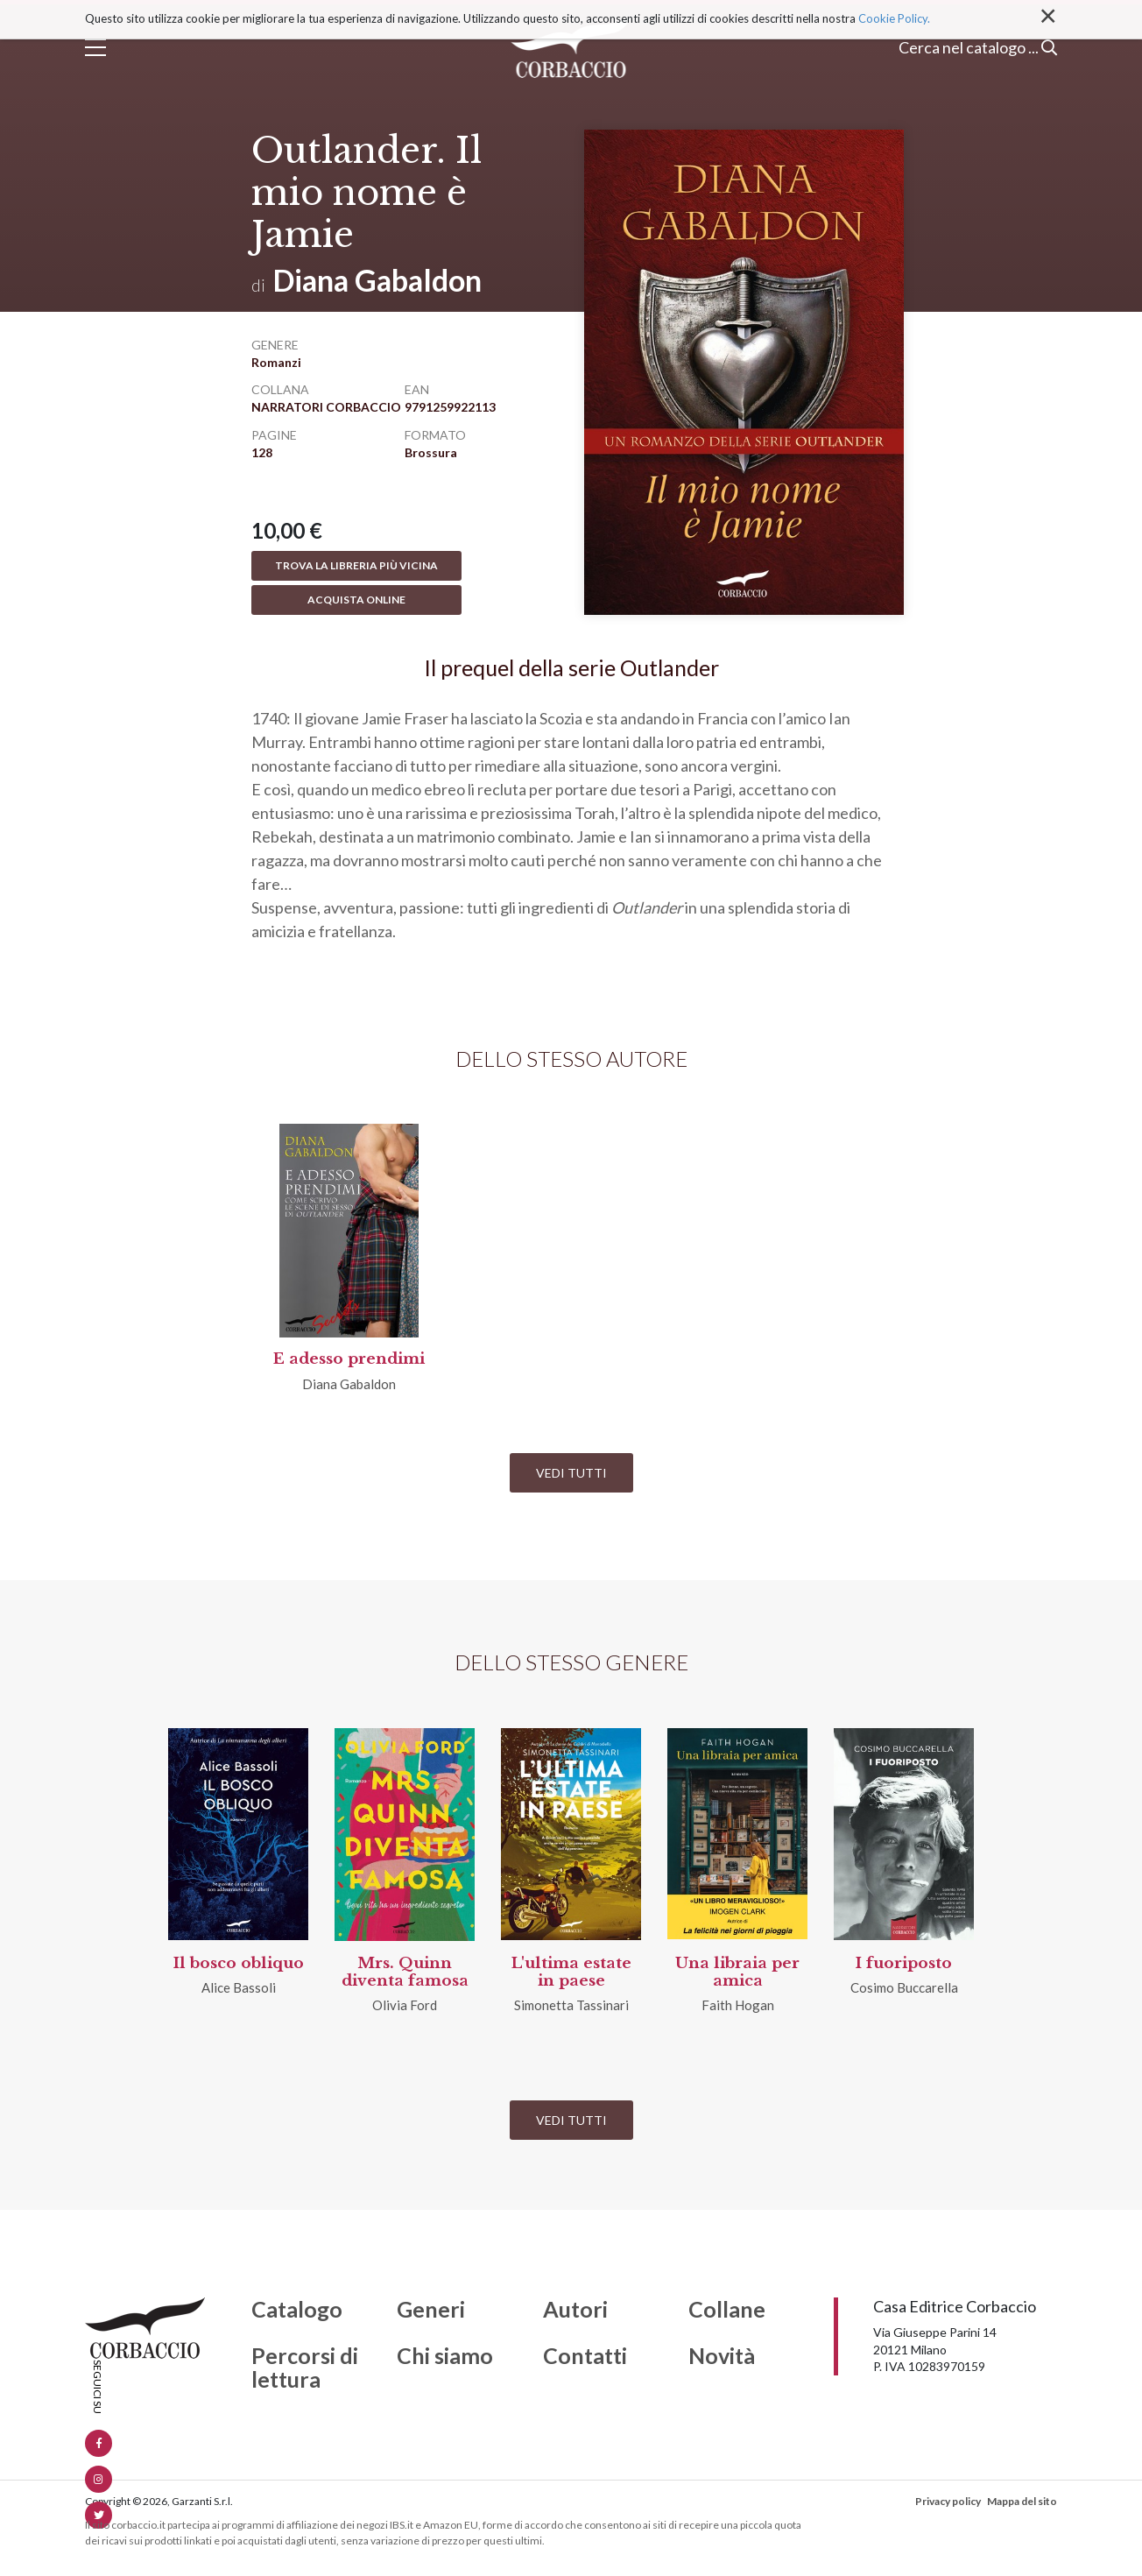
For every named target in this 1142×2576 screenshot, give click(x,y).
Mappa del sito (1022, 2501)
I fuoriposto (904, 1963)
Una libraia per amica (737, 1972)
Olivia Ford (404, 2005)
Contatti (585, 2356)
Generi (431, 2309)
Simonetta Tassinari (571, 2005)
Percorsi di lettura (304, 2368)
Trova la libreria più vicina (356, 565)
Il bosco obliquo (238, 1963)
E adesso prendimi (349, 1359)
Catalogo (296, 2309)
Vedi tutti (571, 1472)
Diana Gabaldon (377, 280)
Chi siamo (445, 2356)
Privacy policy (948, 2501)
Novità (721, 2356)
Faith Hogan (737, 2005)
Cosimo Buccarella (904, 1987)
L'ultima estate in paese (571, 1972)
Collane (726, 2309)
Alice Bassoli (238, 1987)
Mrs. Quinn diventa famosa (405, 1972)
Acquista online (356, 599)
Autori (575, 2309)
